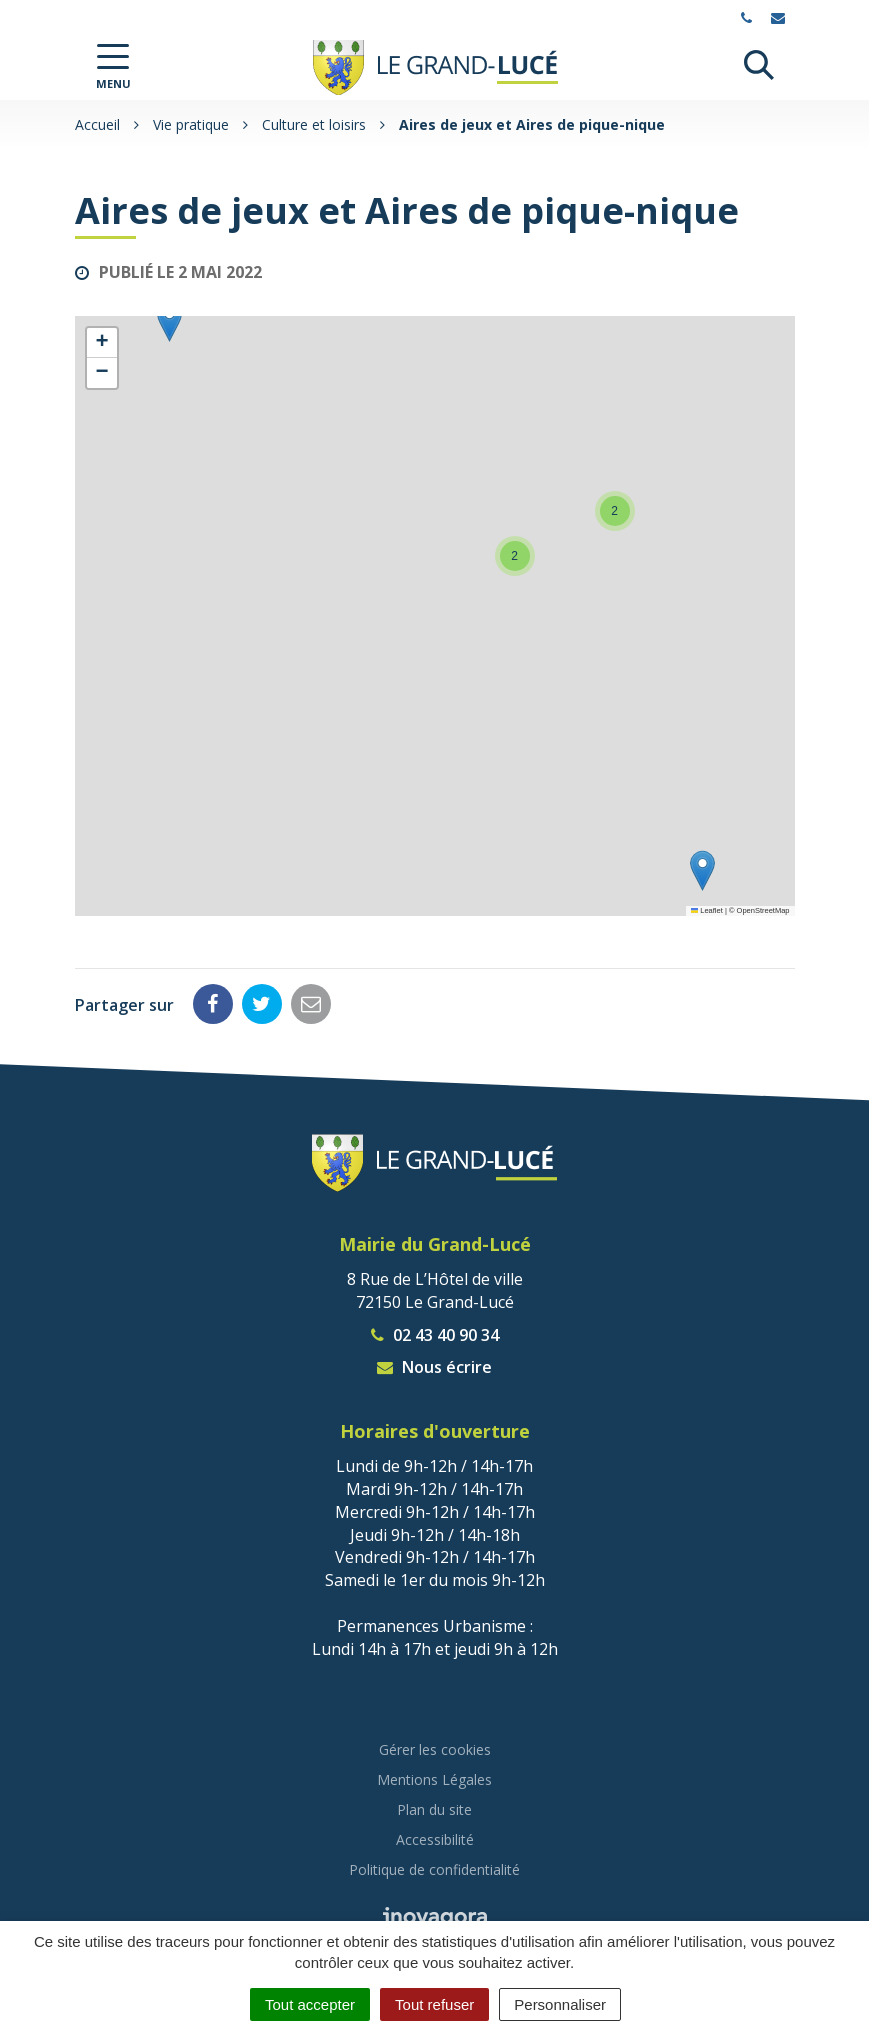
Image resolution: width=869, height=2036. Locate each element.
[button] (702, 870)
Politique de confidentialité (434, 1869)
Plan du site (434, 1809)
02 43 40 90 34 (435, 1335)
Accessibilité (435, 1839)
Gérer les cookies (435, 1749)
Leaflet (707, 910)
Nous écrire (434, 1367)
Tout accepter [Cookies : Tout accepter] (310, 2004)
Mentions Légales (434, 1779)
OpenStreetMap (763, 910)
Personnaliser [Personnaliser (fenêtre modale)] (560, 2004)
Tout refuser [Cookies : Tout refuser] (434, 2004)
